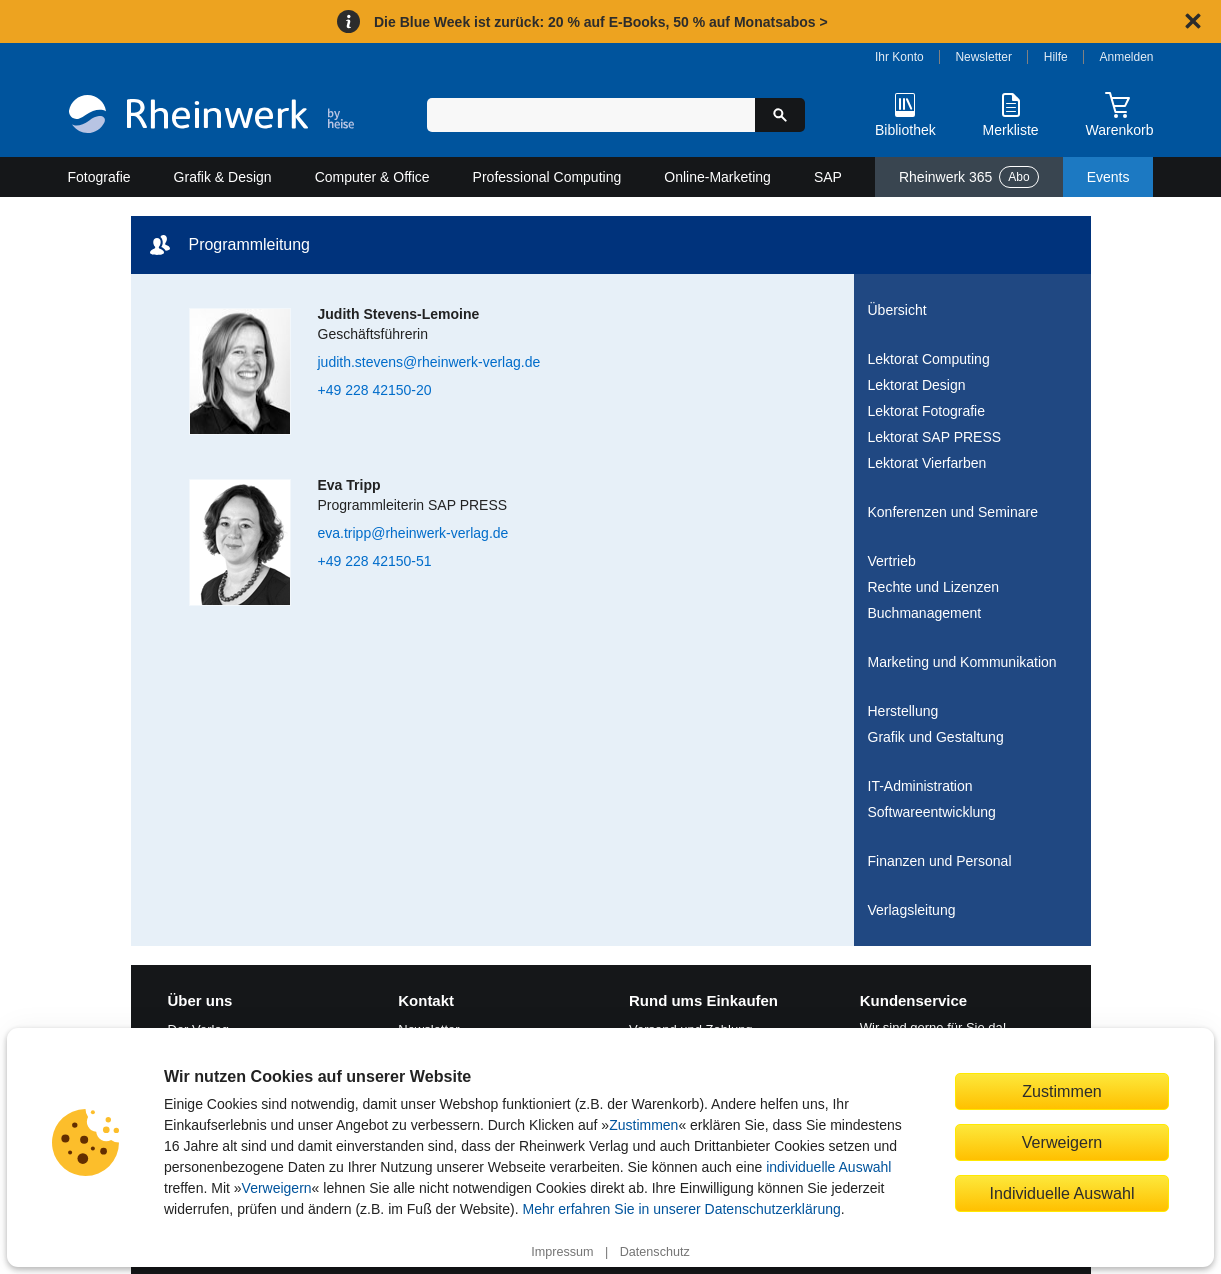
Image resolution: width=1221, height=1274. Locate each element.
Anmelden (1127, 57)
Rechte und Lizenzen (934, 587)
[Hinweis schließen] (1193, 21)
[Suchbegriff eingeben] (591, 115)
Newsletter (983, 57)
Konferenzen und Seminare (953, 512)
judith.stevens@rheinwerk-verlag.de (429, 362)
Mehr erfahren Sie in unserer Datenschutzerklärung (681, 1209)
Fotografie (99, 177)
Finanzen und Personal (940, 861)
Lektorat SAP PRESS (935, 437)
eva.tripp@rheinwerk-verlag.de (413, 533)
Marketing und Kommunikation (962, 662)
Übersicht (897, 310)
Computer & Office (372, 177)
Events (1108, 177)
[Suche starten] (780, 115)
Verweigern (277, 1188)
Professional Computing (547, 177)
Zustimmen (643, 1125)
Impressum (562, 1252)
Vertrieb (892, 561)
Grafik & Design (223, 177)
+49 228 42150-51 (375, 561)
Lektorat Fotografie (927, 411)
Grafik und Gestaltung (936, 737)
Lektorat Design (917, 385)
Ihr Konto (899, 57)
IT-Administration (920, 786)
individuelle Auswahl (828, 1167)
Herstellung (903, 711)
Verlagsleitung (912, 910)
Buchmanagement (925, 613)
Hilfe (1056, 57)
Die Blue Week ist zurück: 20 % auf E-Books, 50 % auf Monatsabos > (601, 22)
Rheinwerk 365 (969, 177)
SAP (828, 177)
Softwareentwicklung (932, 812)
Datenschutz (655, 1252)
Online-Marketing (717, 177)
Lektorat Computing (929, 359)
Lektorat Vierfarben (927, 463)
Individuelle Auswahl (1062, 1193)
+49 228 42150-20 (375, 390)
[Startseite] (211, 116)
